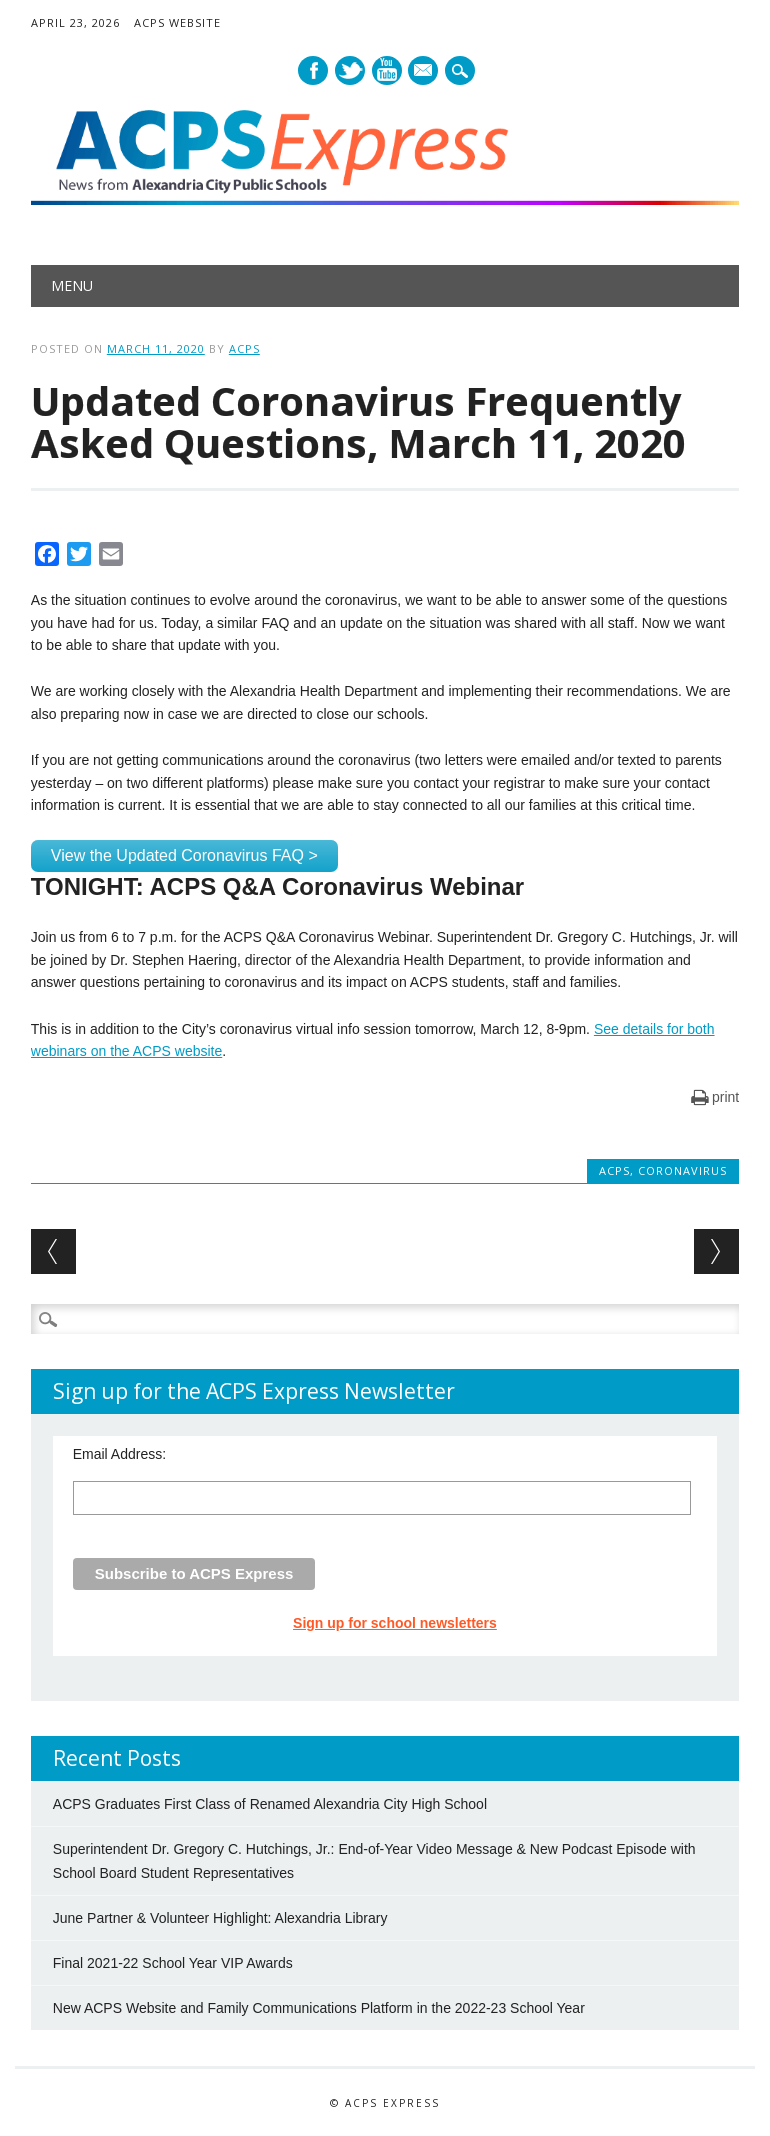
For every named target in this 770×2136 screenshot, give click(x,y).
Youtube (387, 70)
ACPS (244, 348)
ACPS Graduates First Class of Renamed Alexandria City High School (270, 1804)
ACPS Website (177, 22)
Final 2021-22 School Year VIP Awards (173, 1963)
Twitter (350, 70)
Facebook (313, 70)
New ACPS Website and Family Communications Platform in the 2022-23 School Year (319, 2008)
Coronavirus (682, 1170)
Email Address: (119, 1454)
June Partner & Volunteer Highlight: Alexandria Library (220, 1918)
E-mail (425, 72)
